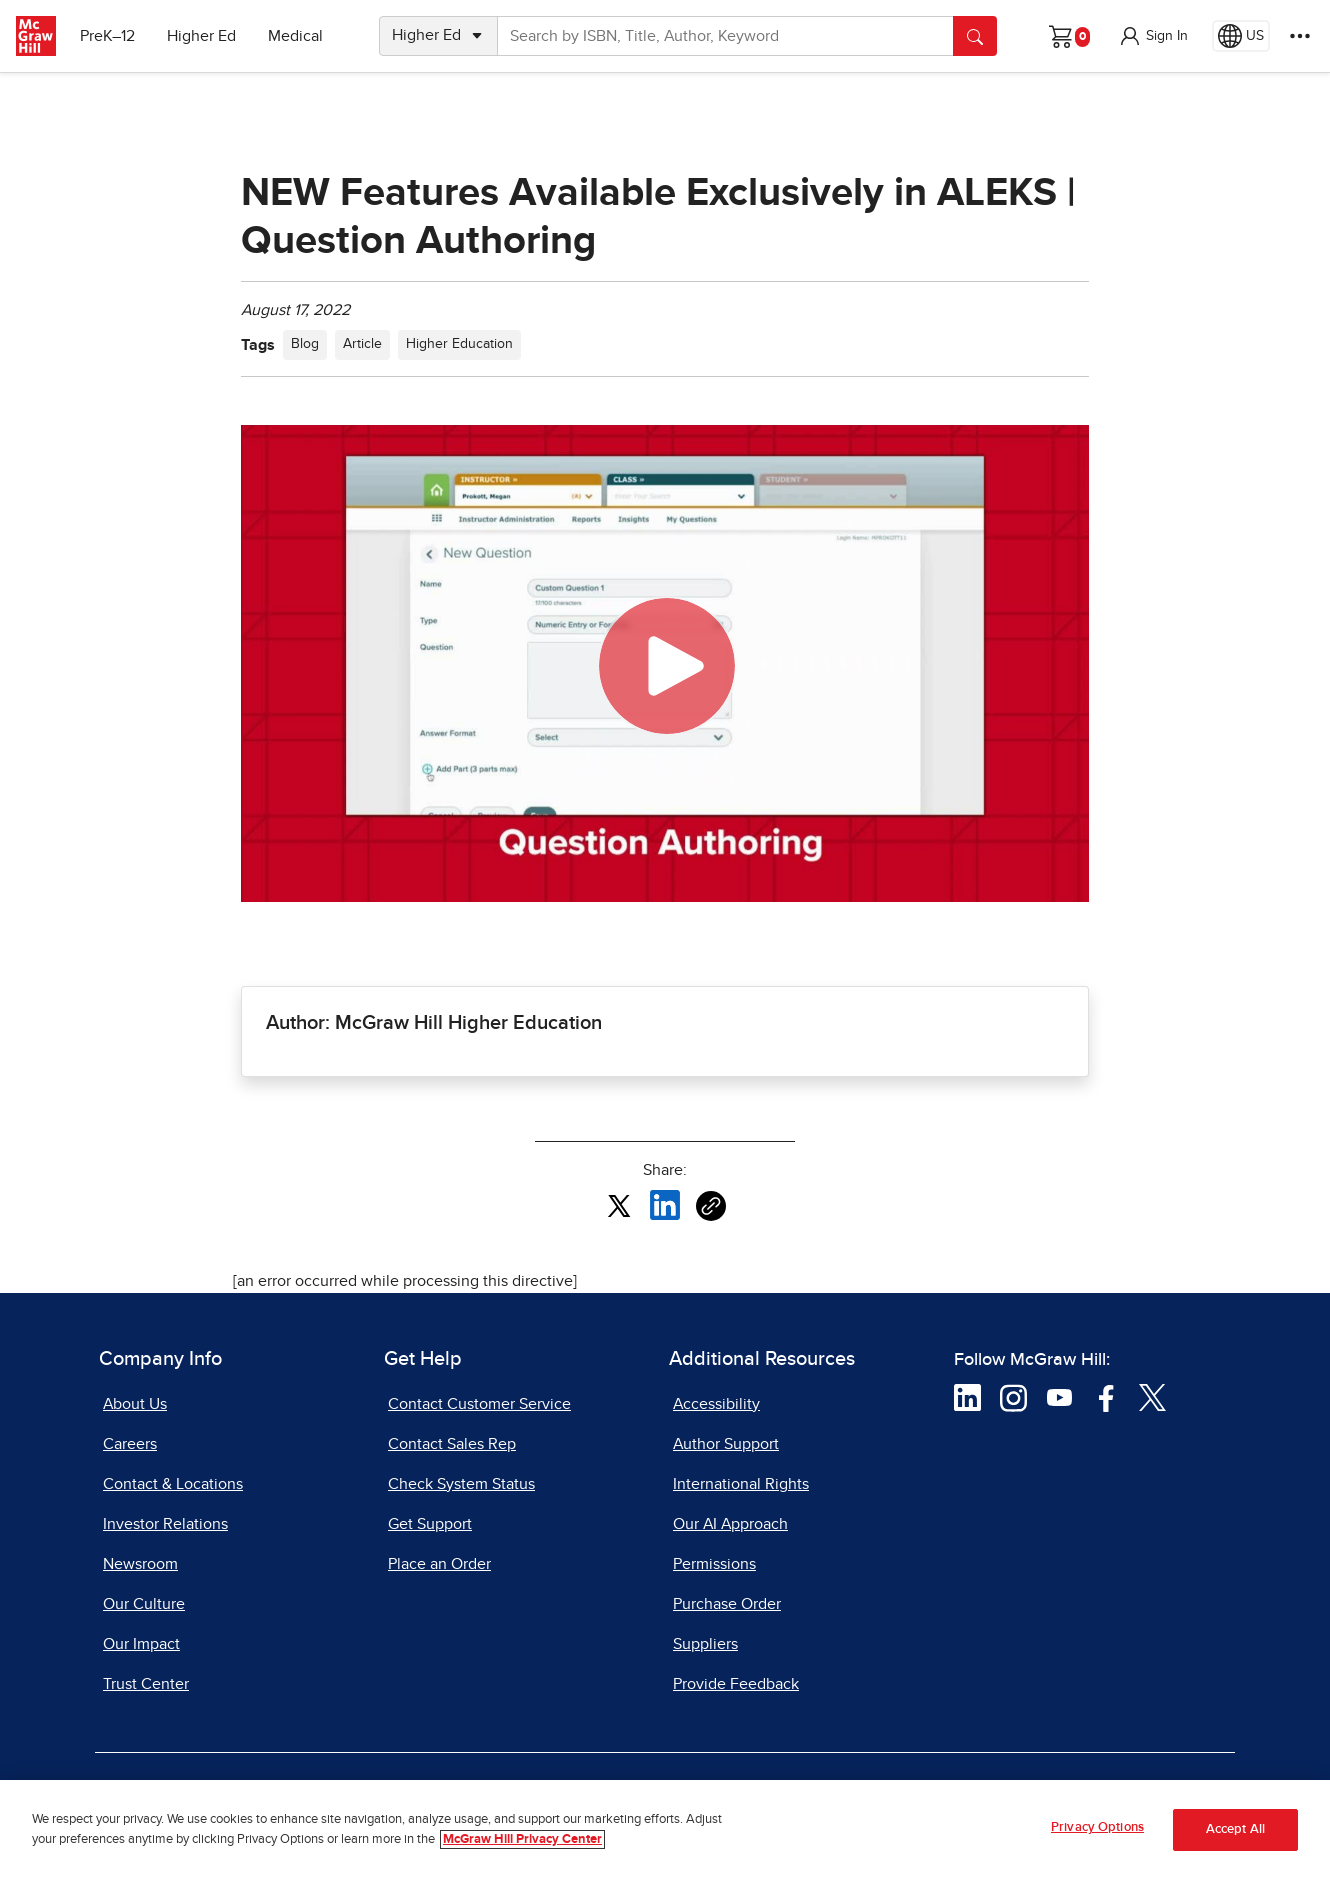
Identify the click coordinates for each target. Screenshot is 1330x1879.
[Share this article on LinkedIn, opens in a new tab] (665, 1205)
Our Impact (141, 1644)
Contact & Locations (173, 1484)
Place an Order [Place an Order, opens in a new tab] (439, 1564)
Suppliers (705, 1644)
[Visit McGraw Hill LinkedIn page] (967, 1397)
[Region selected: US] (1241, 36)
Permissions (714, 1564)
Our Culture (144, 1604)
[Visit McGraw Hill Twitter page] (1152, 1397)
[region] (665, 1829)
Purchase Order (727, 1604)
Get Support (430, 1524)
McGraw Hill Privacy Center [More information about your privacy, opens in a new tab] (522, 1839)
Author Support (726, 1444)
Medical (295, 36)
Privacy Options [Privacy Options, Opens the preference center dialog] (1097, 1827)
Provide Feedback (736, 1684)
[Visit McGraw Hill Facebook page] (1106, 1397)
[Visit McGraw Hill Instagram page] (1013, 1397)
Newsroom (140, 1564)
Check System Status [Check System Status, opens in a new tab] (461, 1484)
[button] (1153, 36)
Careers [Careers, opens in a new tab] (130, 1444)
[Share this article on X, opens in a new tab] (619, 1205)
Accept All (1235, 1829)
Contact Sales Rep (452, 1444)
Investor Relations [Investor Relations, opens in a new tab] (165, 1524)
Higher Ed (201, 36)
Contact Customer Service (479, 1404)
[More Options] (1300, 36)
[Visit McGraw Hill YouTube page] (1059, 1397)
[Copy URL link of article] (711, 1206)
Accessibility (716, 1404)
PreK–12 (107, 36)
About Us (135, 1404)
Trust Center (146, 1684)
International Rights (741, 1484)
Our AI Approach (730, 1524)
